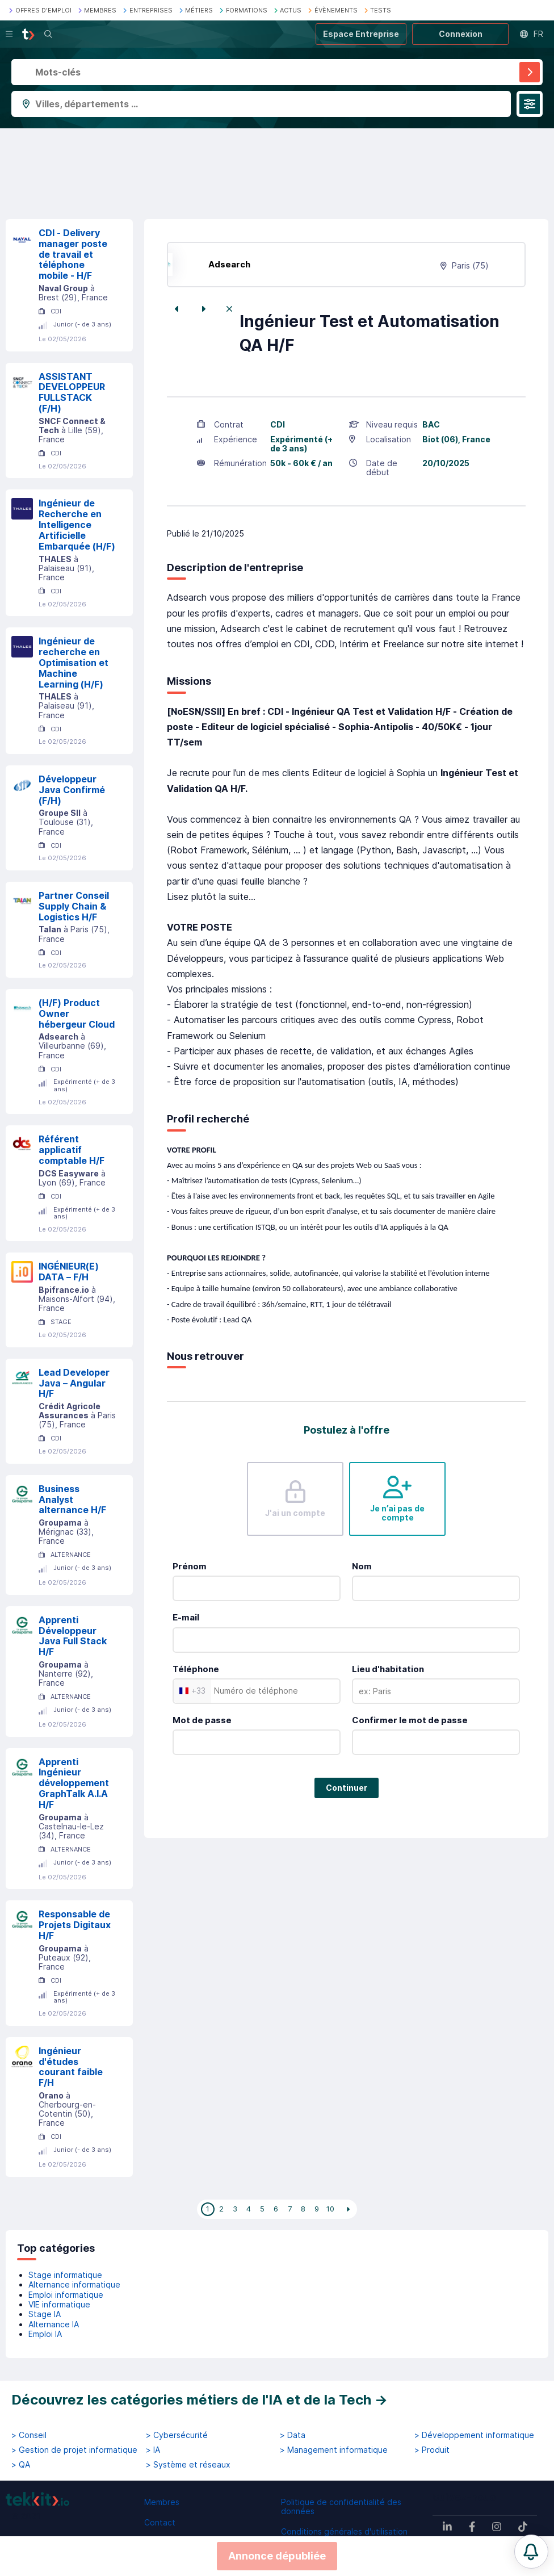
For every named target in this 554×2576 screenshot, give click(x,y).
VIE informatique (59, 2304)
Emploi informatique (65, 2294)
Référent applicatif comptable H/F (71, 1149)
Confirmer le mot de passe (410, 1720)
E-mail (186, 1617)
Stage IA (44, 2314)
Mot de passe (202, 1720)
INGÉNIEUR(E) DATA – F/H (69, 1271)
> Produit (432, 2449)
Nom (362, 1566)
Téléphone (196, 1669)
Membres (161, 2502)
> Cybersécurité (177, 2435)
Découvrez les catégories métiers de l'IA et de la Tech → (199, 2399)
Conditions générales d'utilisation (344, 2531)
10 (330, 2208)
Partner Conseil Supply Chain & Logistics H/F (74, 906)
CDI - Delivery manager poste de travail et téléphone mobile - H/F (73, 254)
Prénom (190, 1566)
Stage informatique (65, 2275)
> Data (292, 2435)
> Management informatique (334, 2449)
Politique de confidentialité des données (341, 2506)
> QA (20, 2464)
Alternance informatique (74, 2284)
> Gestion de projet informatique (74, 2449)
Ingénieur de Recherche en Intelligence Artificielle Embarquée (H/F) (77, 524)
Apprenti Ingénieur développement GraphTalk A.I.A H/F (74, 1783)
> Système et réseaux (188, 2464)
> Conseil (29, 2435)
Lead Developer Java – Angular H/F (74, 1383)
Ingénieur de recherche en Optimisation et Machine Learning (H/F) (73, 662)
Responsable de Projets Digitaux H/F (75, 1924)
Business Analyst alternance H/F (72, 1499)
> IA (153, 2449)
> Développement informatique (474, 2435)
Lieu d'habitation (388, 1669)
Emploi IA (45, 2334)
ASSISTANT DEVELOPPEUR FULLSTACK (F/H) (72, 392)
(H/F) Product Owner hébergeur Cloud (77, 1013)
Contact (159, 2522)
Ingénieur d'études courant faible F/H (71, 2066)
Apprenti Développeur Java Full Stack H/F (73, 1635)
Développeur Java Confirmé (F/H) (72, 789)
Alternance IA (53, 2324)
